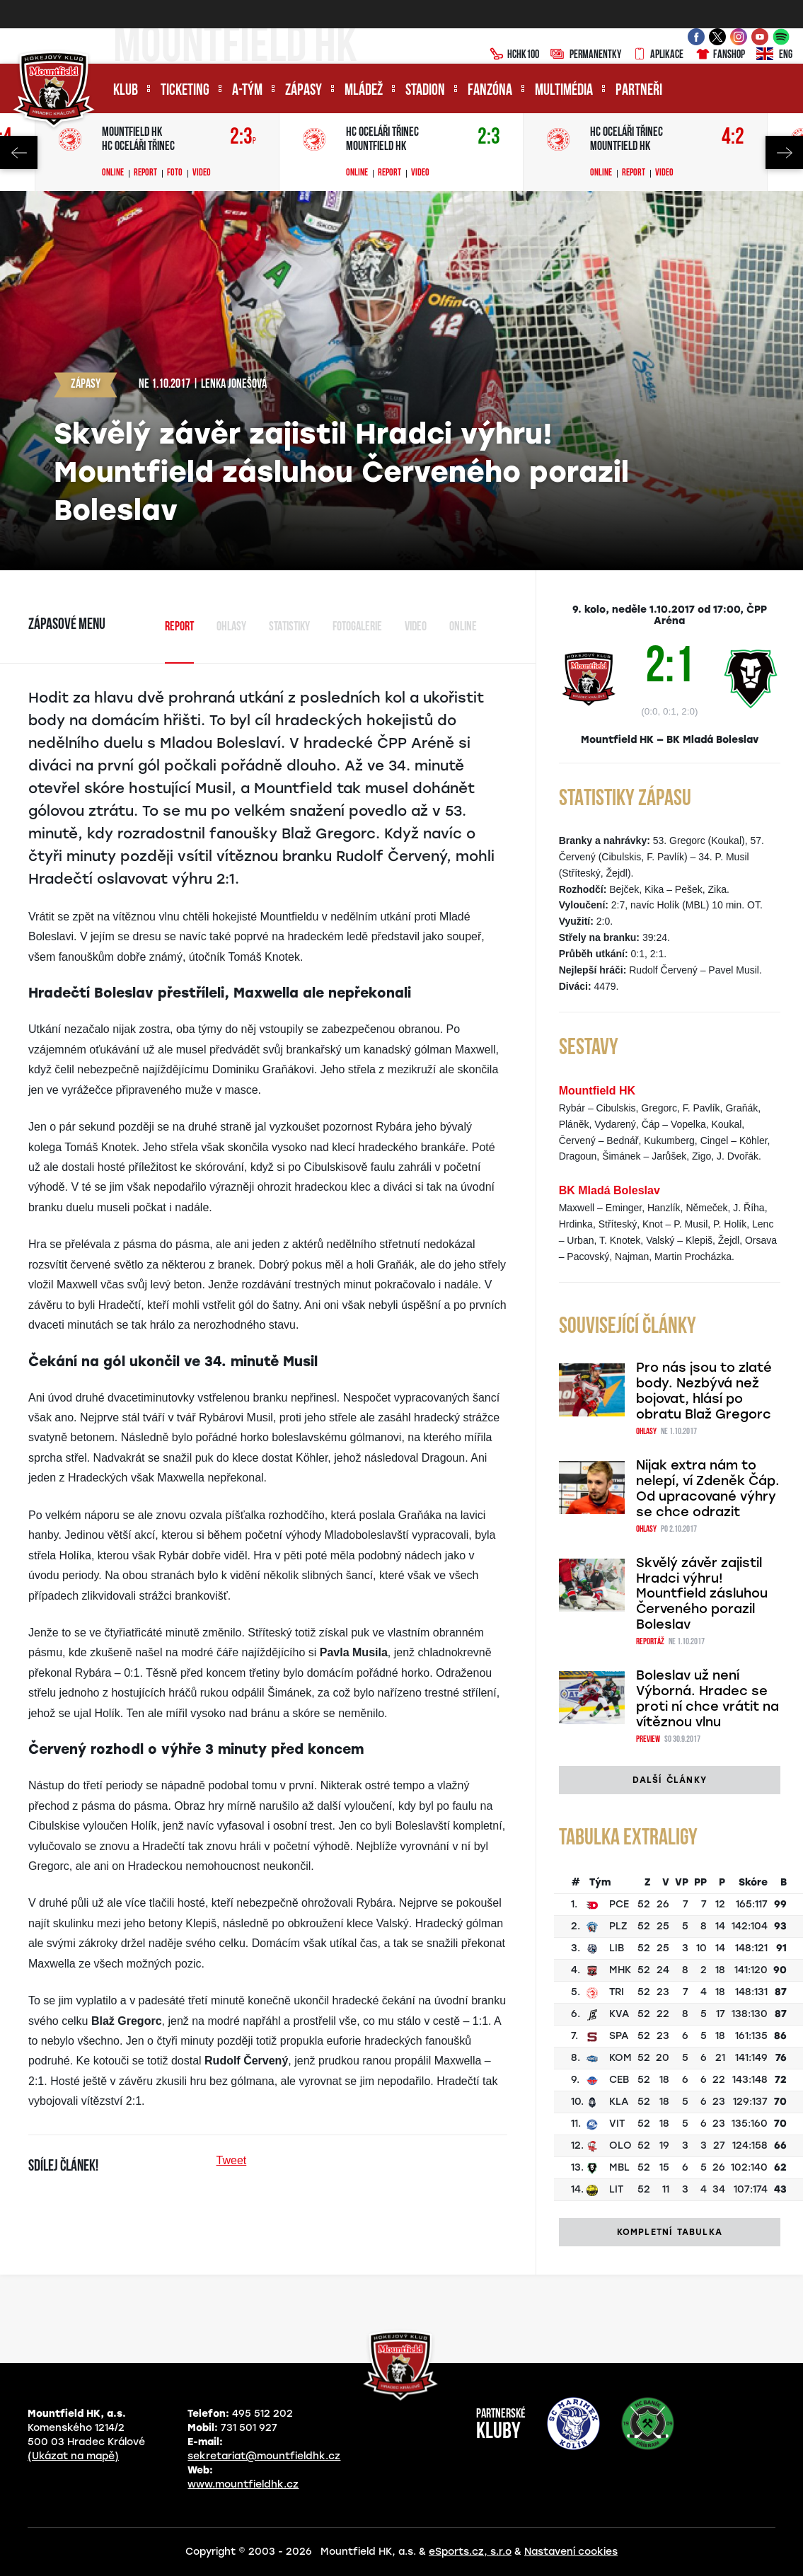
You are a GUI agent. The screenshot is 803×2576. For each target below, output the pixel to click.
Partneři (639, 91)
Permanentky (585, 55)
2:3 (243, 138)
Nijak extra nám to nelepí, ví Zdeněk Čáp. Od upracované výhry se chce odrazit (708, 1488)
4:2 (733, 138)
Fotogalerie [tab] (357, 627)
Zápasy (303, 91)
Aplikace (657, 55)
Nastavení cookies (571, 2552)
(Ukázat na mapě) (73, 2456)
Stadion (425, 91)
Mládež (364, 91)
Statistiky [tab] (289, 627)
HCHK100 (514, 55)
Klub (125, 91)
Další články (669, 1780)
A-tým (247, 91)
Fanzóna (490, 91)
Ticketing (185, 91)
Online (113, 173)
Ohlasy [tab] (231, 627)
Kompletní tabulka (669, 2232)
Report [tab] (179, 627)
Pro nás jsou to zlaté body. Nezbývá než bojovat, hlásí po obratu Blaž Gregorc (704, 1391)
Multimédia (564, 91)
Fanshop (720, 55)
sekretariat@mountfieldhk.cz (263, 2456)
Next (784, 152)
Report (145, 173)
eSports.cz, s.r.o (470, 2552)
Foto (175, 173)
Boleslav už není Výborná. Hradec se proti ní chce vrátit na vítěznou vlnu (707, 1699)
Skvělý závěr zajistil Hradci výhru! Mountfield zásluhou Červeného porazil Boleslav (702, 1594)
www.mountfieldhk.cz (243, 2484)
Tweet (231, 2160)
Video (201, 173)
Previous (18, 152)
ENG (774, 55)
